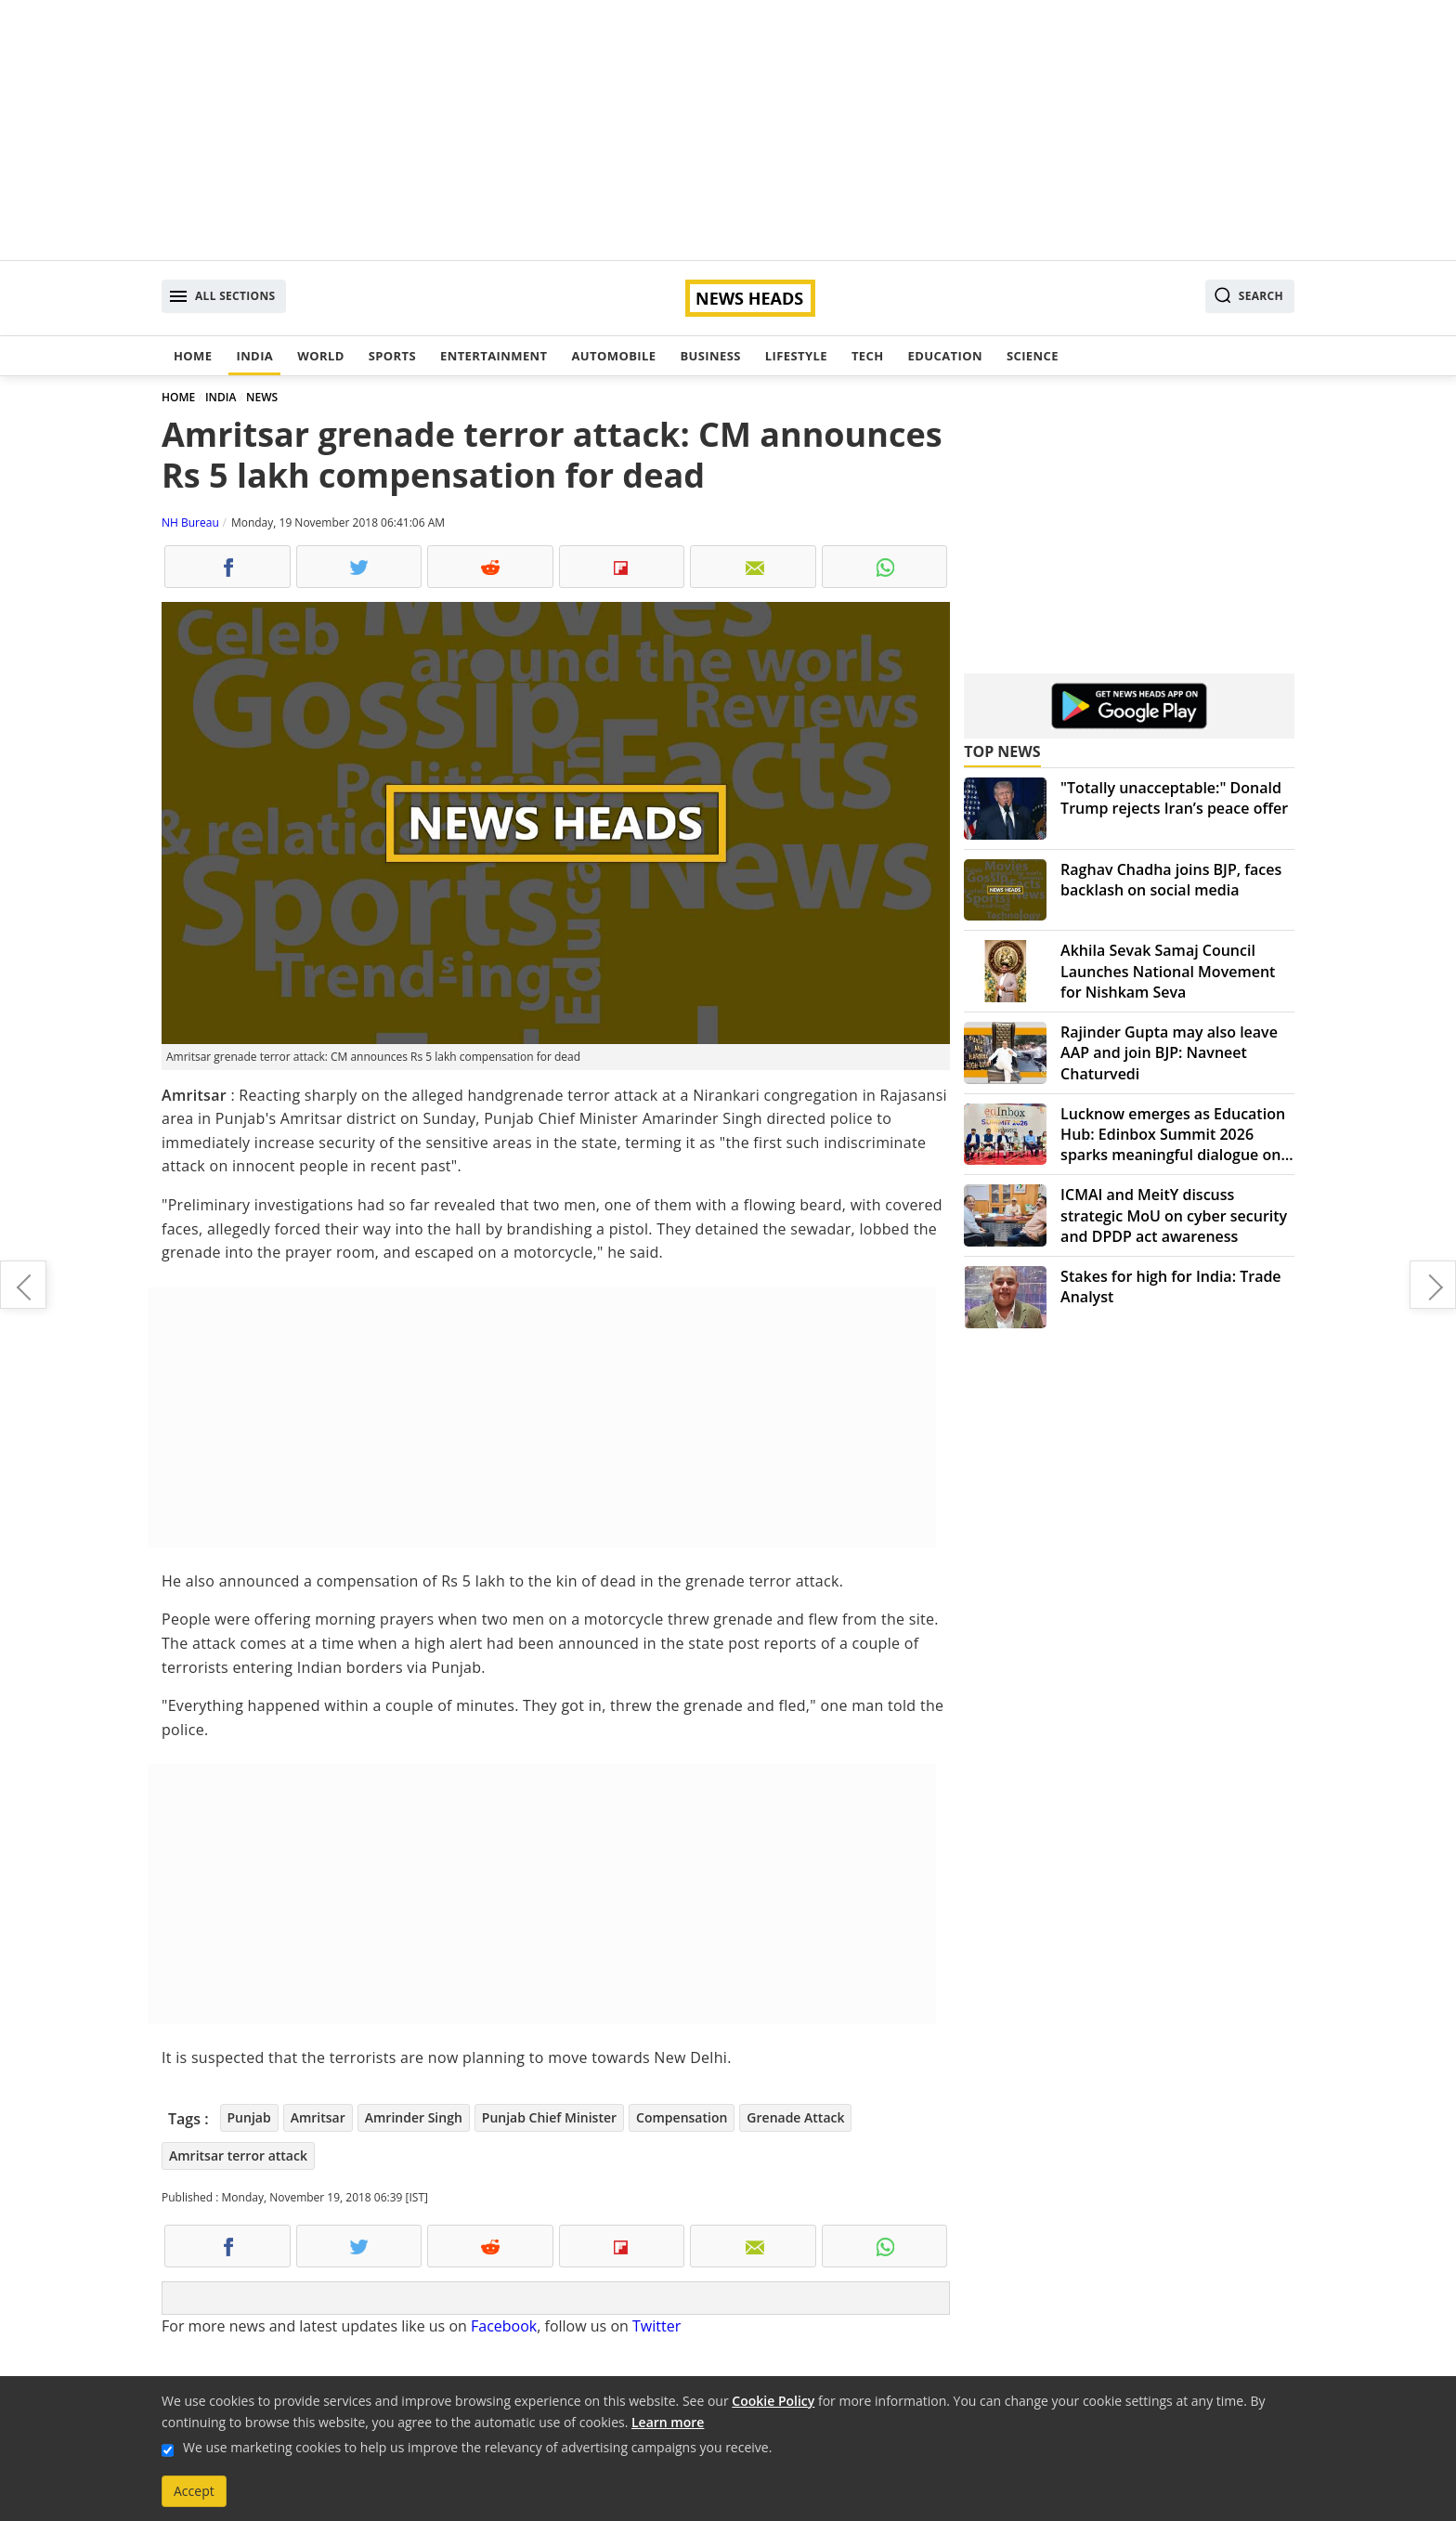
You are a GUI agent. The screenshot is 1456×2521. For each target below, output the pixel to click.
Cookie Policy (773, 2401)
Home (193, 355)
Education (945, 355)
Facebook (504, 2326)
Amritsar (318, 2117)
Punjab (249, 2117)
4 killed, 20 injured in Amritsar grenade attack (23, 1284)
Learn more (667, 2422)
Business (710, 355)
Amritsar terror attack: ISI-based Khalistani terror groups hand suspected (1433, 1284)
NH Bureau (190, 522)
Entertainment (493, 355)
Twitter (656, 2326)
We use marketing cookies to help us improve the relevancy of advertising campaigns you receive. (477, 2447)
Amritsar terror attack (238, 2155)
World (320, 355)
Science (1033, 355)
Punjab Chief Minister (549, 2117)
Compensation (681, 2117)
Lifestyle (796, 355)
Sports (392, 355)
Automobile (613, 355)
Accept (194, 2491)
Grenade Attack (795, 2117)
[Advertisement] (728, 130)
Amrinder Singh (413, 2117)
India (254, 355)
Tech (868, 355)
